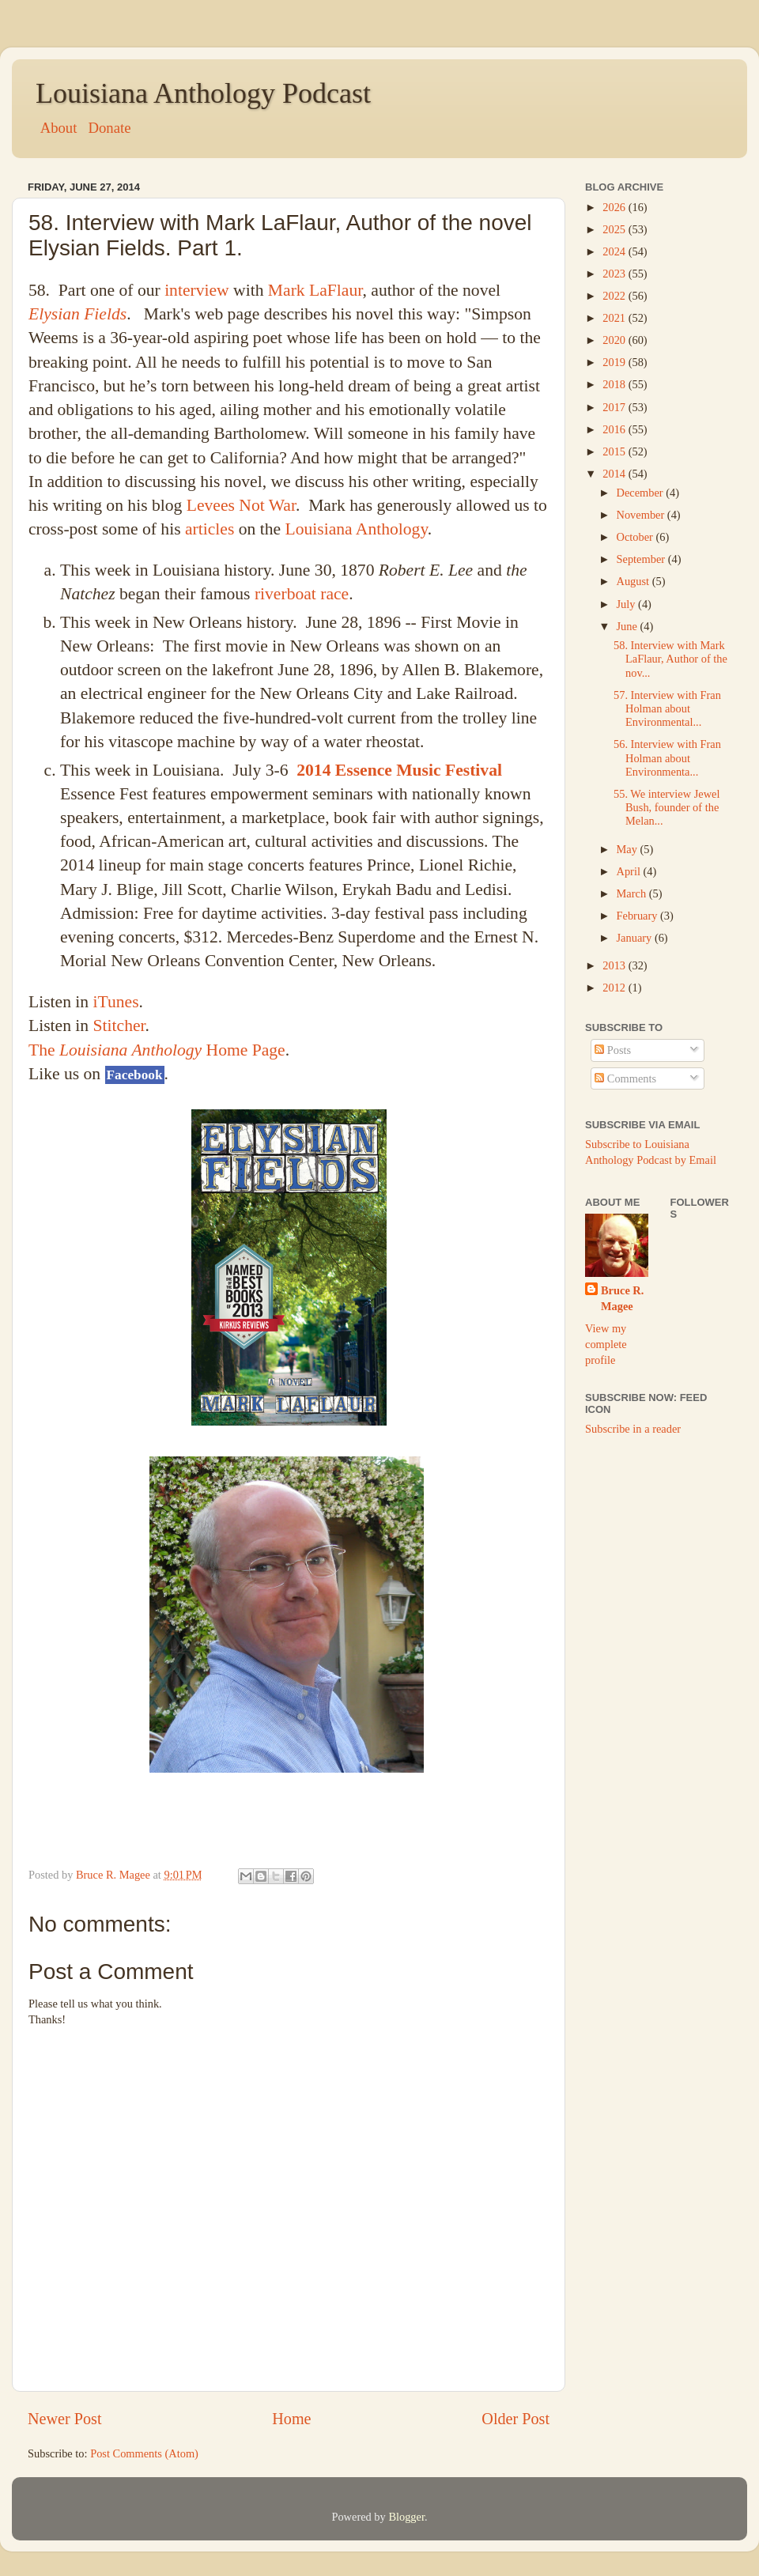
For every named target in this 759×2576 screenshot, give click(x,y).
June (628, 626)
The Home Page (156, 1050)
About (57, 127)
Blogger (406, 2516)
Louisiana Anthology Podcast (203, 93)
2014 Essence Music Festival (399, 770)
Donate (109, 127)
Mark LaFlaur (315, 290)
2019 (615, 362)
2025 (615, 229)
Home (291, 2418)
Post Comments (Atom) (144, 2453)
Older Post (515, 2418)
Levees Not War (241, 505)
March (633, 893)
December (641, 492)
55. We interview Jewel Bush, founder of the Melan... (666, 808)
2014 (615, 473)
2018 (615, 384)
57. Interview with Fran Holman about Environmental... (667, 709)
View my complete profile (606, 1344)
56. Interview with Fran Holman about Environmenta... (667, 758)
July (628, 604)
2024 (615, 251)
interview (196, 290)
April (630, 871)
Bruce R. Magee (622, 1298)
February (639, 915)
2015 (615, 451)
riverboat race (302, 593)
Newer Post (65, 2418)
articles (209, 528)
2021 (615, 318)
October (636, 537)
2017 (615, 407)
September (642, 559)
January (636, 937)
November (642, 514)
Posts (613, 1050)
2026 (615, 207)
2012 (615, 987)
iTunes (116, 1001)
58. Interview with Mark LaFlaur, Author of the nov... (670, 659)
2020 (615, 340)
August (634, 581)
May (628, 849)
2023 (615, 273)
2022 (615, 295)
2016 (615, 429)
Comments (625, 1078)
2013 (615, 965)
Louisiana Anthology (356, 528)
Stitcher (119, 1025)
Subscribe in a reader (633, 1428)
